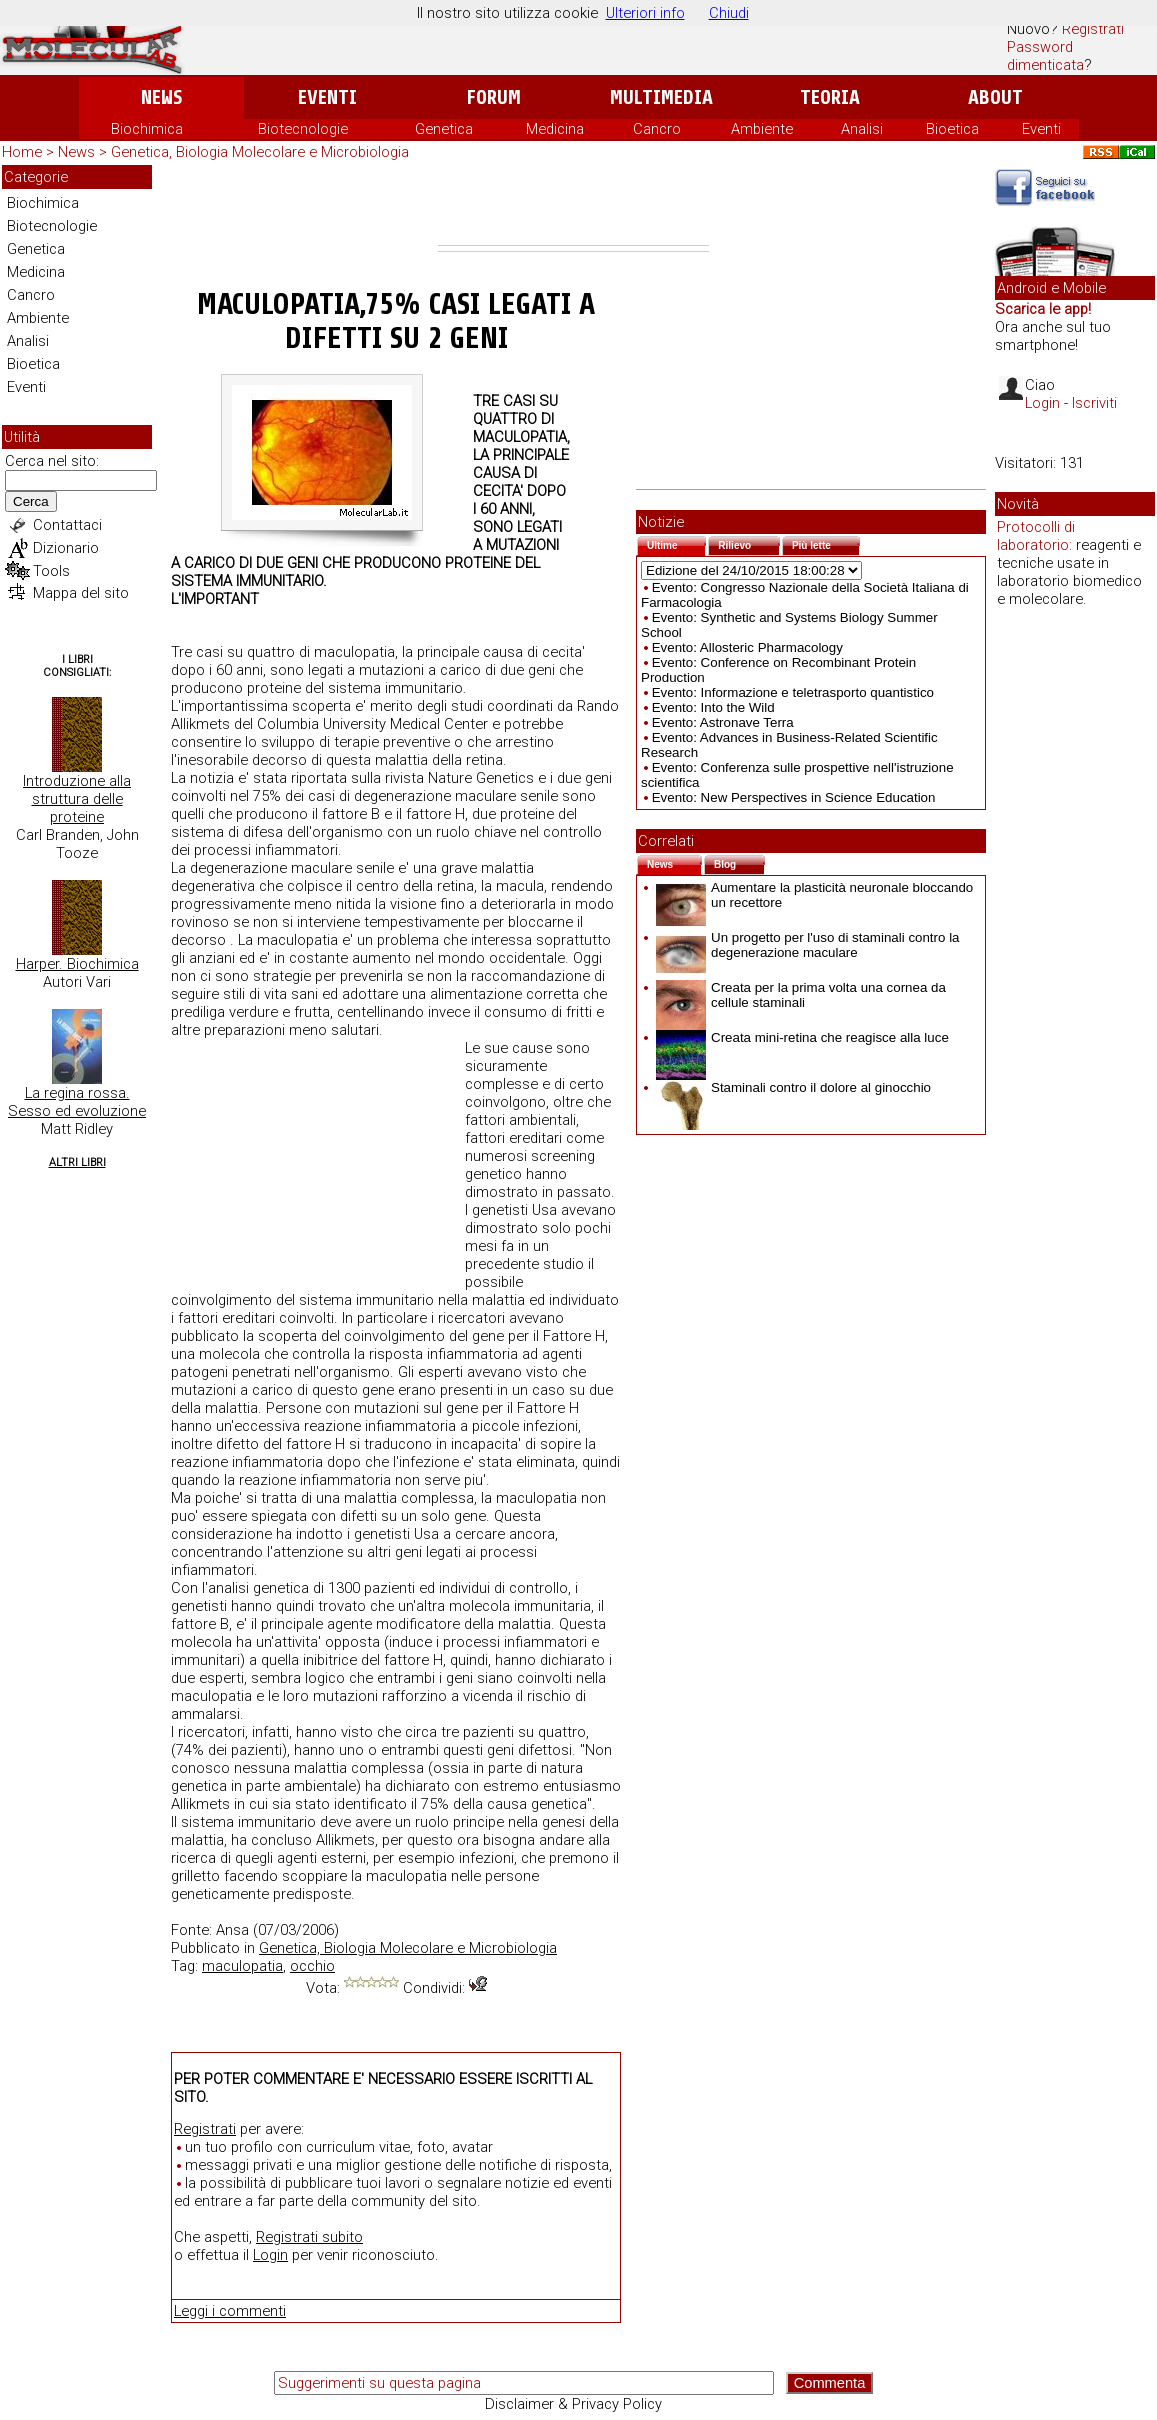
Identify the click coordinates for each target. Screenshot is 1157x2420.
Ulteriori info (645, 13)
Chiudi (729, 13)
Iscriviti (1094, 403)
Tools (51, 571)
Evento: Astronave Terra (723, 722)
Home (22, 152)
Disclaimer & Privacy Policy (573, 2404)
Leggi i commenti (230, 2311)
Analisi (862, 129)
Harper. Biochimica (77, 964)
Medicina (555, 129)
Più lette (826, 543)
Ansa (232, 1930)
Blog (739, 862)
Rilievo (749, 543)
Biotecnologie (303, 129)
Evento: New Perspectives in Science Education (794, 797)
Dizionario (66, 548)
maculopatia (242, 1966)
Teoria (830, 97)
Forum (493, 97)
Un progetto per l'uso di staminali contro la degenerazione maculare (808, 945)
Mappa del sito (81, 593)
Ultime (676, 543)
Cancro (657, 129)
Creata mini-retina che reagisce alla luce (802, 1037)
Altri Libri (77, 1162)
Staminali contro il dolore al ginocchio (793, 1087)
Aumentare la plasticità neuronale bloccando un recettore (814, 895)
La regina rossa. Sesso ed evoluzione (77, 1102)
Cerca (31, 501)
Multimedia (661, 97)
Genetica (444, 129)
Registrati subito (309, 2237)
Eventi (327, 97)
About (995, 97)
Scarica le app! (1043, 309)
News (161, 97)
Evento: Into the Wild (713, 707)
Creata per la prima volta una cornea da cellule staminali (801, 995)
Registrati (1093, 29)
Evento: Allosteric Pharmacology (747, 647)
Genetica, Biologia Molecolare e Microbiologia (260, 152)
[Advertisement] (573, 205)
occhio (312, 1966)
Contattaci (67, 525)
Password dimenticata (1045, 56)
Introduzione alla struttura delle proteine (77, 799)
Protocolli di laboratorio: (1036, 536)
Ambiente (762, 129)
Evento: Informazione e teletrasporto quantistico (793, 692)
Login (270, 2255)
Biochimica (147, 129)
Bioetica (952, 129)
